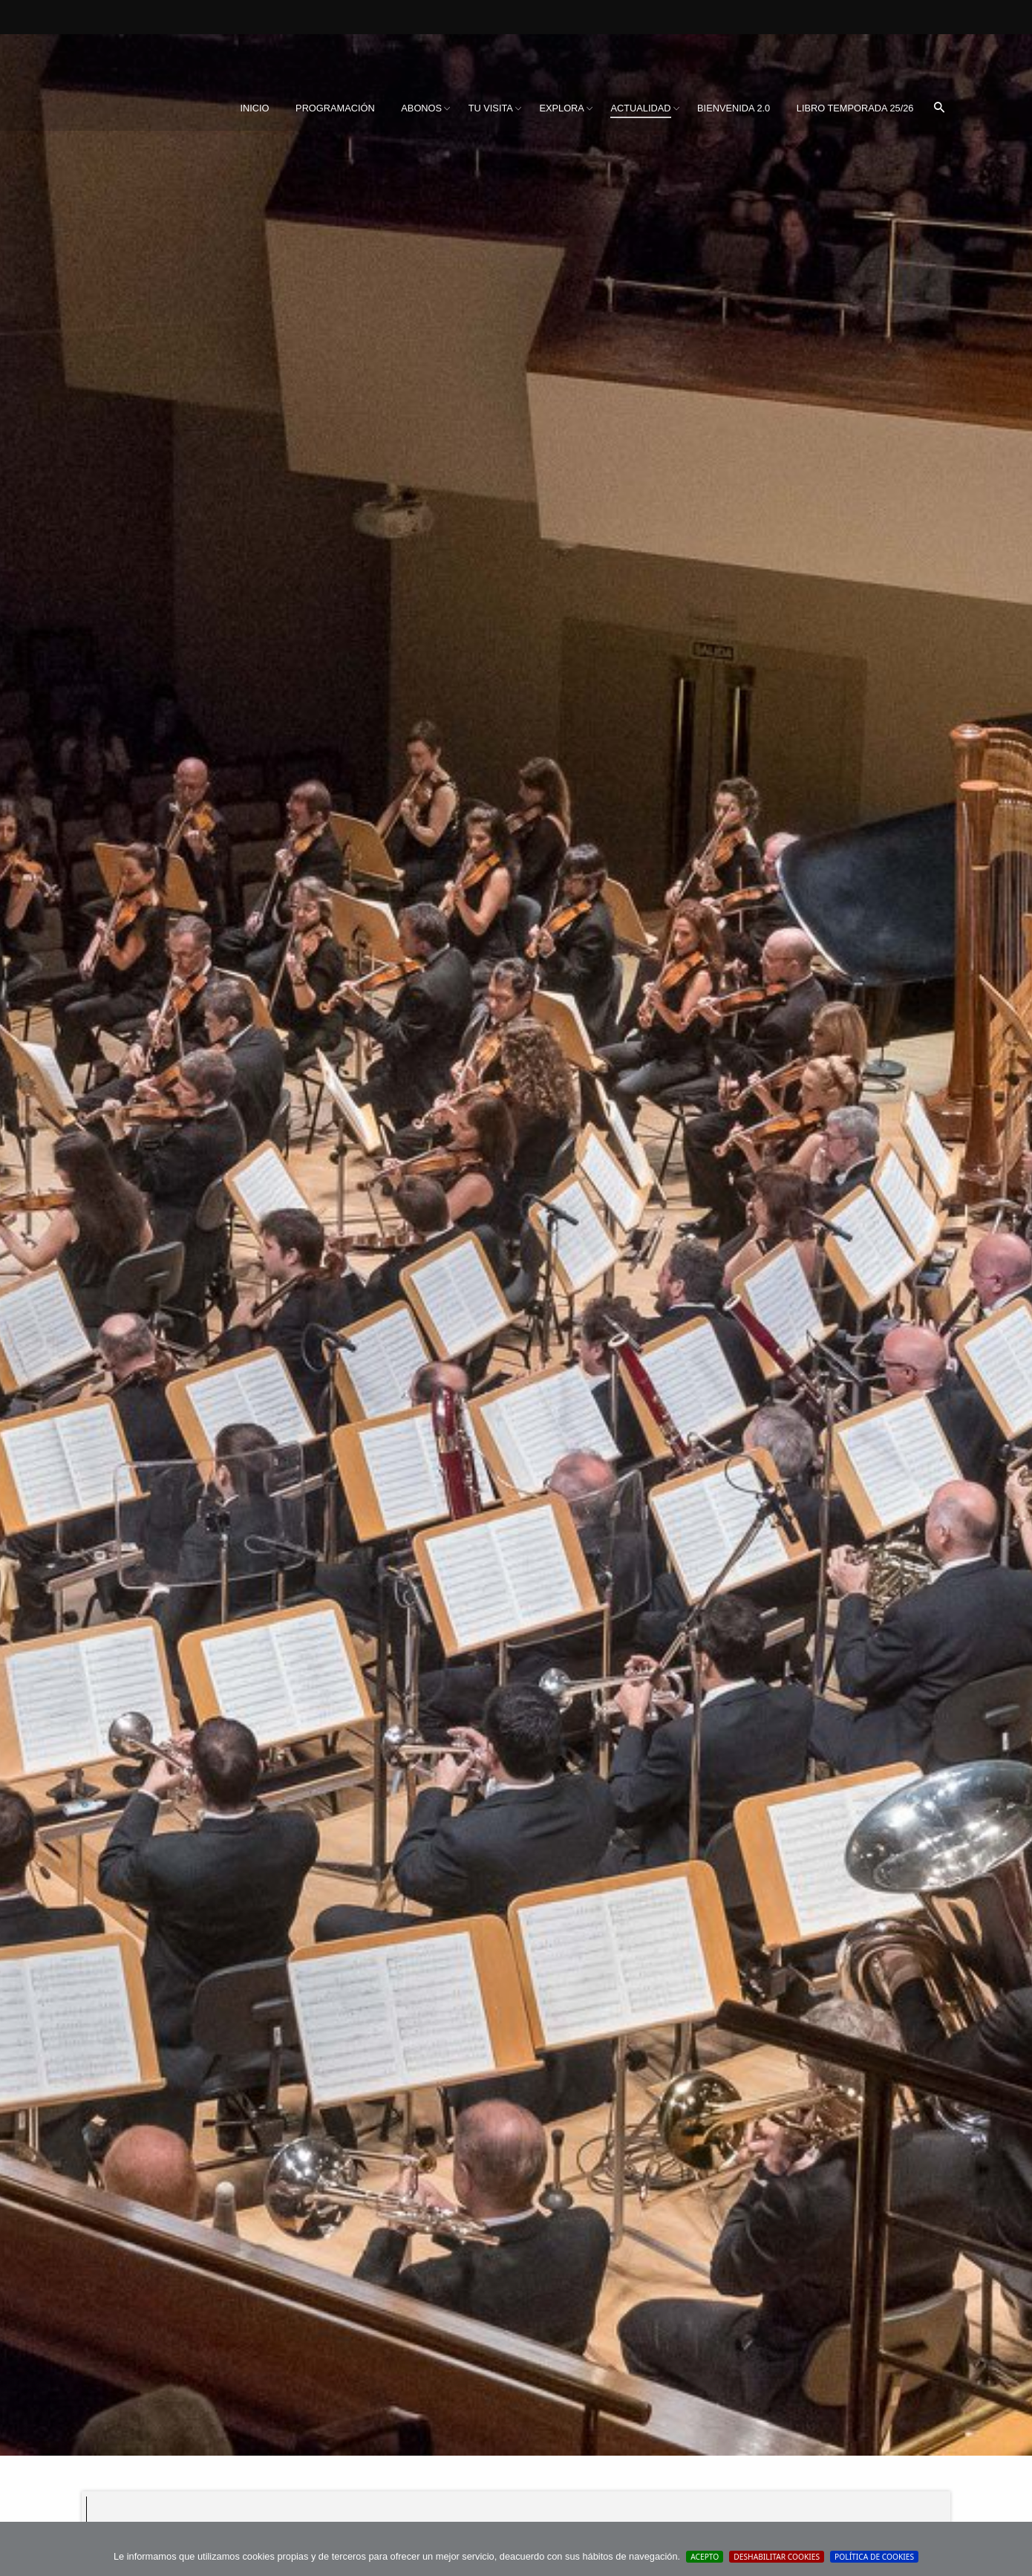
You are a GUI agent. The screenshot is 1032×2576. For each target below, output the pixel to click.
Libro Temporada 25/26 (855, 108)
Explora (561, 108)
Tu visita (490, 108)
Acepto (704, 2556)
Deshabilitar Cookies (777, 2556)
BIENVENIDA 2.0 (733, 108)
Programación (335, 108)
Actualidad (640, 108)
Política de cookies (874, 2556)
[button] (939, 108)
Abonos (421, 108)
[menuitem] (254, 108)
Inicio (254, 108)
